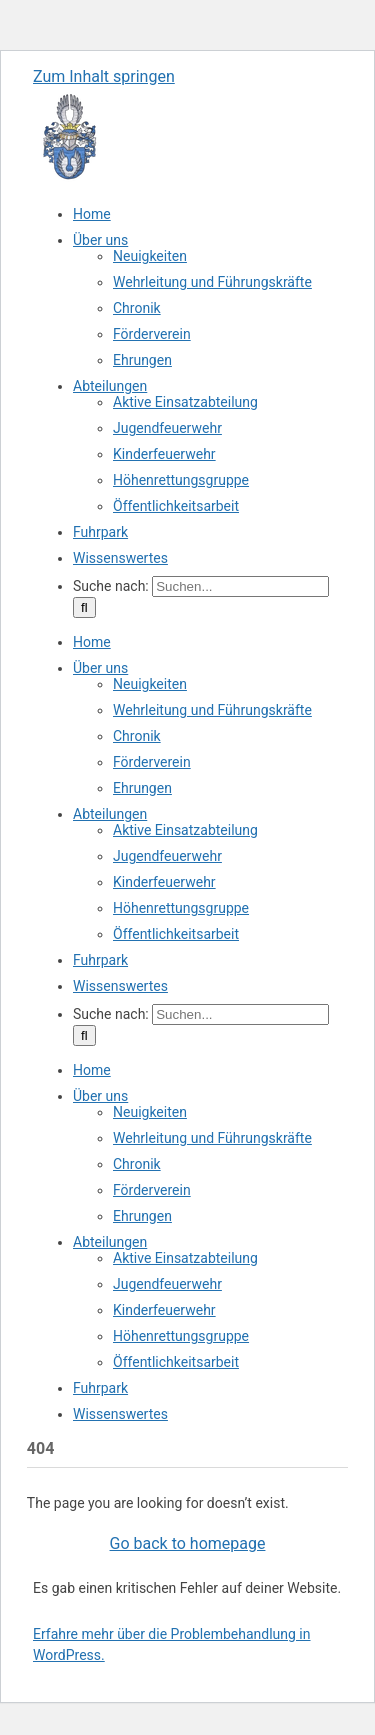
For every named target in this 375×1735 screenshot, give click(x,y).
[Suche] (84, 607)
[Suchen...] (240, 586)
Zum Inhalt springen (104, 76)
